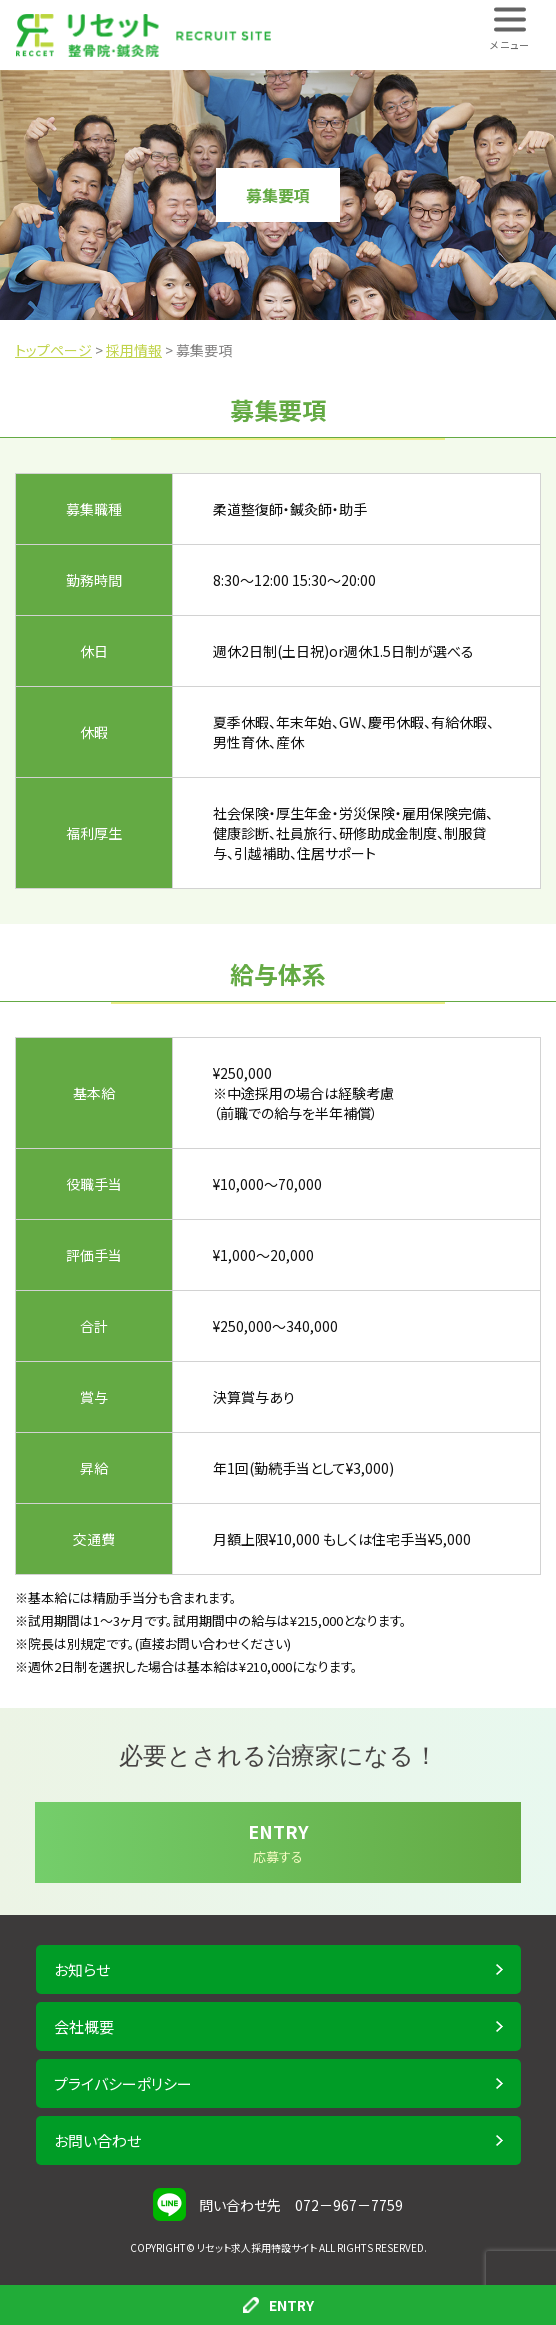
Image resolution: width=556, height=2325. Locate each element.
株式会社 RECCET (143, 35)
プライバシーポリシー (123, 2083)
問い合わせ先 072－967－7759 (301, 2205)
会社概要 (84, 2026)
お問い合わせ (97, 2140)
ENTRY (278, 2305)
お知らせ (82, 1969)
